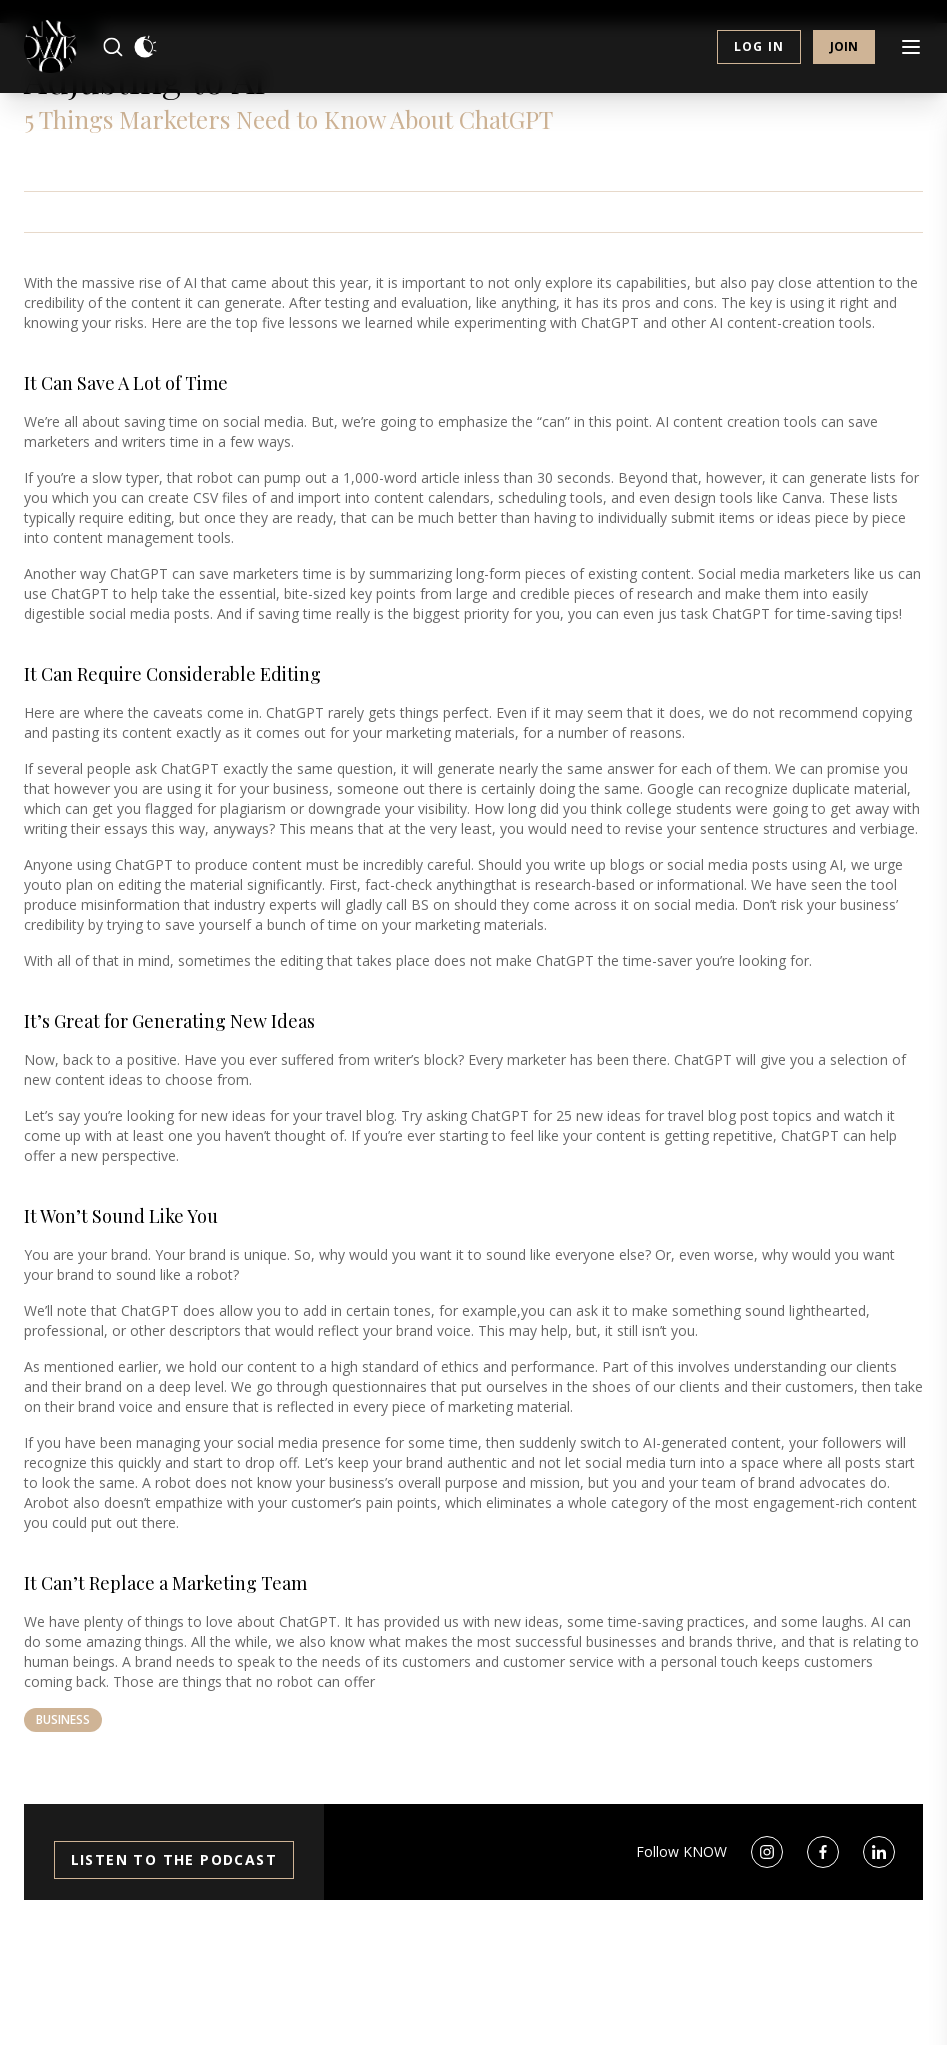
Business (62, 155)
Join (844, 59)
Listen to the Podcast (174, 1980)
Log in (759, 59)
